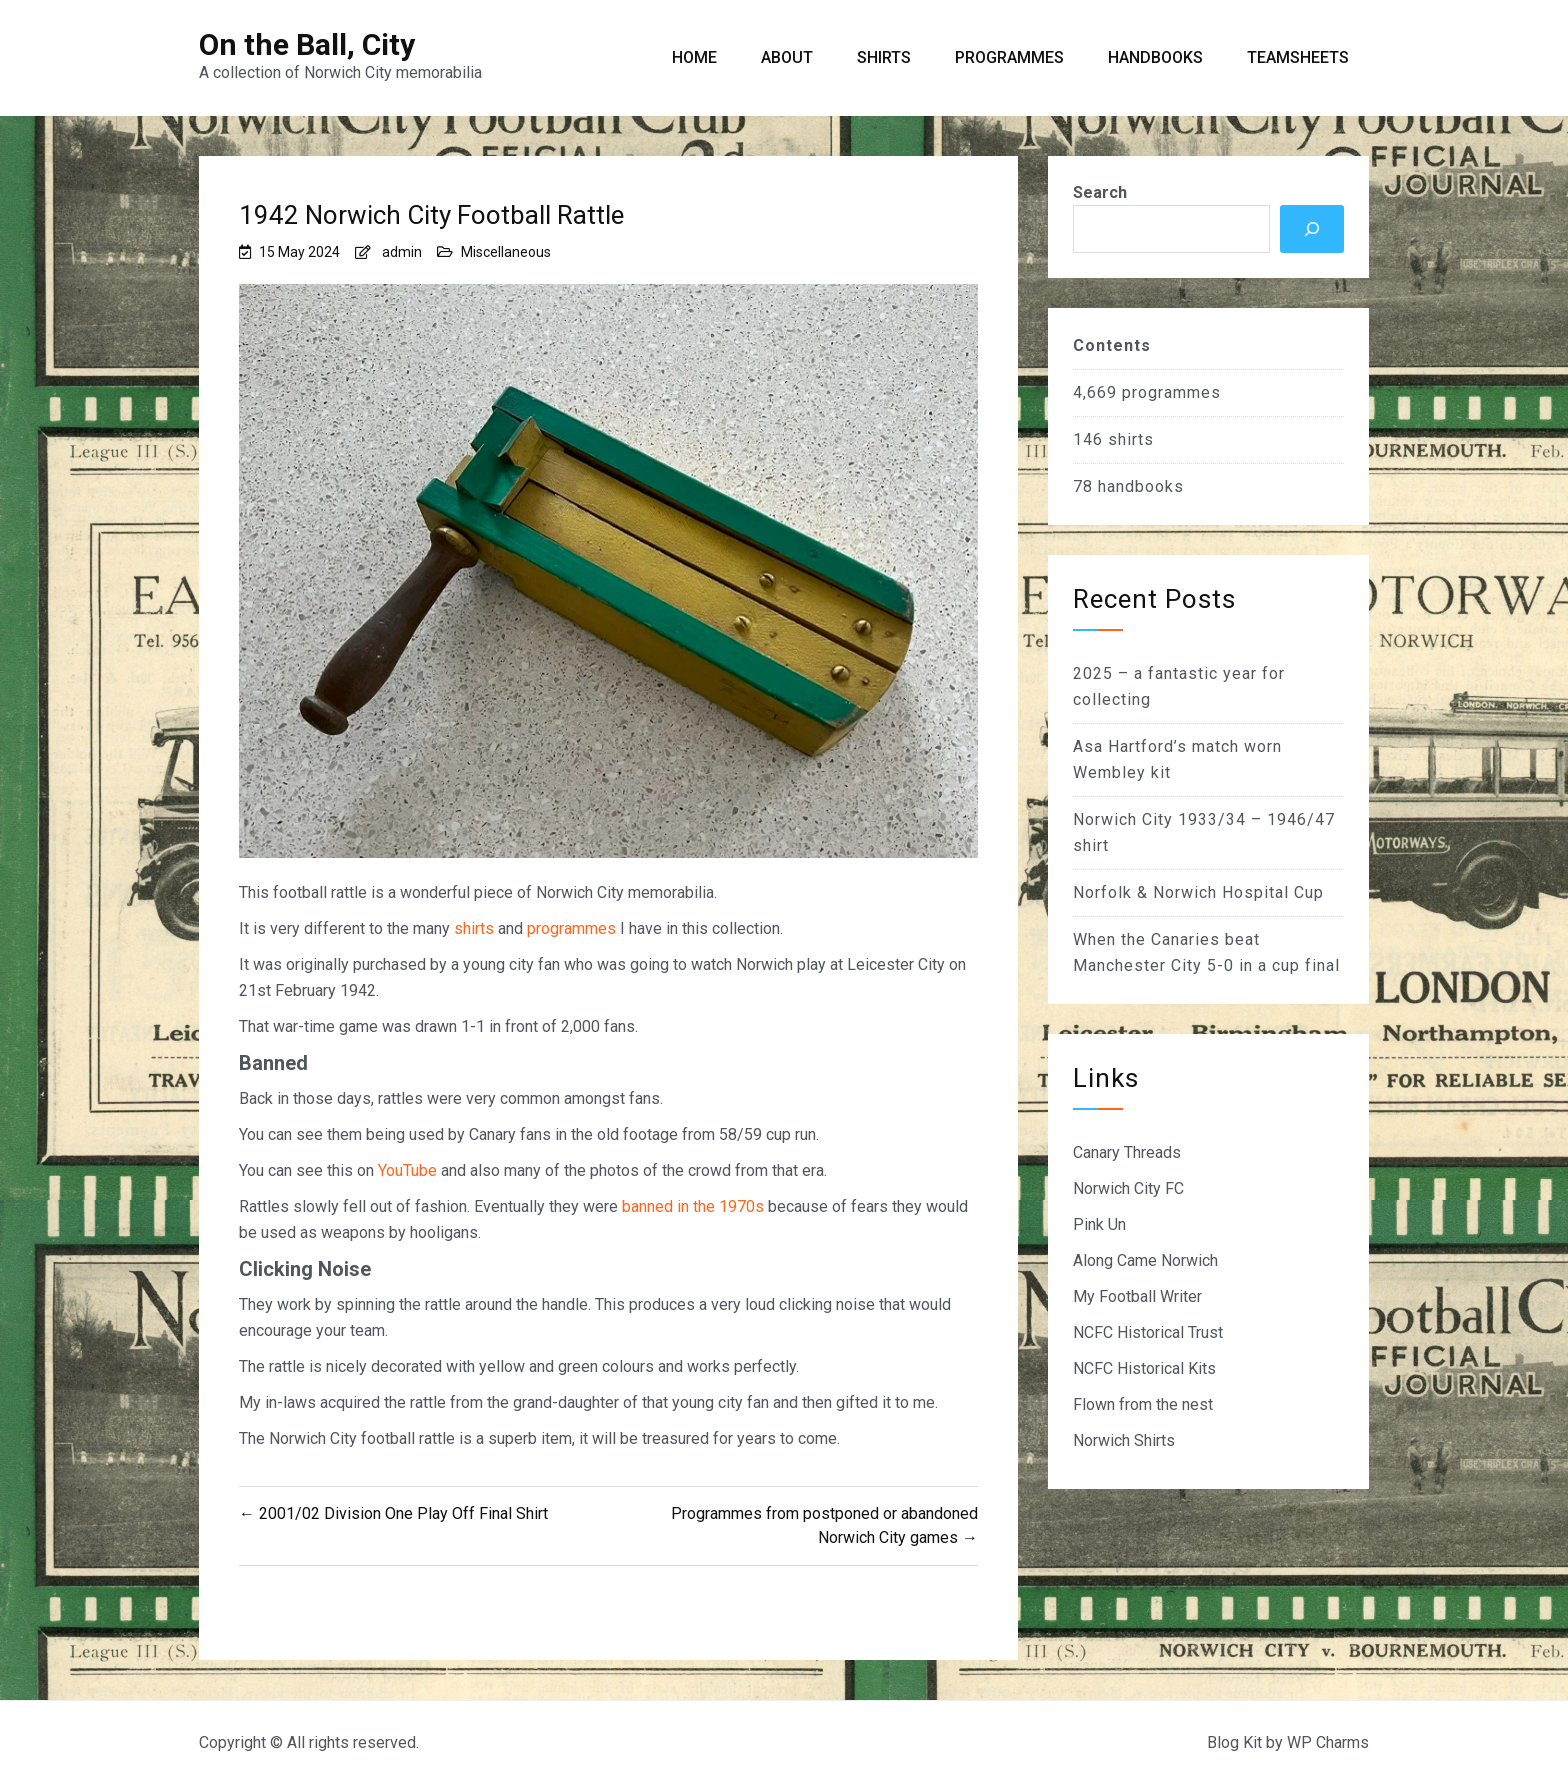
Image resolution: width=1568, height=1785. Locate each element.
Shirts (884, 57)
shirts (474, 928)
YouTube (407, 1170)
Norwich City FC (1128, 1188)
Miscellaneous (506, 252)
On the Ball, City (307, 44)
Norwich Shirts (1124, 1440)
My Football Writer (1137, 1296)
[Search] (1312, 229)
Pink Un (1099, 1224)
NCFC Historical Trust (1148, 1332)
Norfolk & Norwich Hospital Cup (1198, 892)
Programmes (1009, 57)
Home (694, 57)
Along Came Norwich (1145, 1260)
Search (1100, 192)
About (787, 57)
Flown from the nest (1143, 1404)
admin (402, 252)
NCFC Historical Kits (1144, 1368)
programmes (571, 928)
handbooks (1141, 486)
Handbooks (1155, 57)
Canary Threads (1127, 1152)
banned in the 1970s (693, 1206)
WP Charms (1328, 1742)
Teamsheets (1298, 57)
